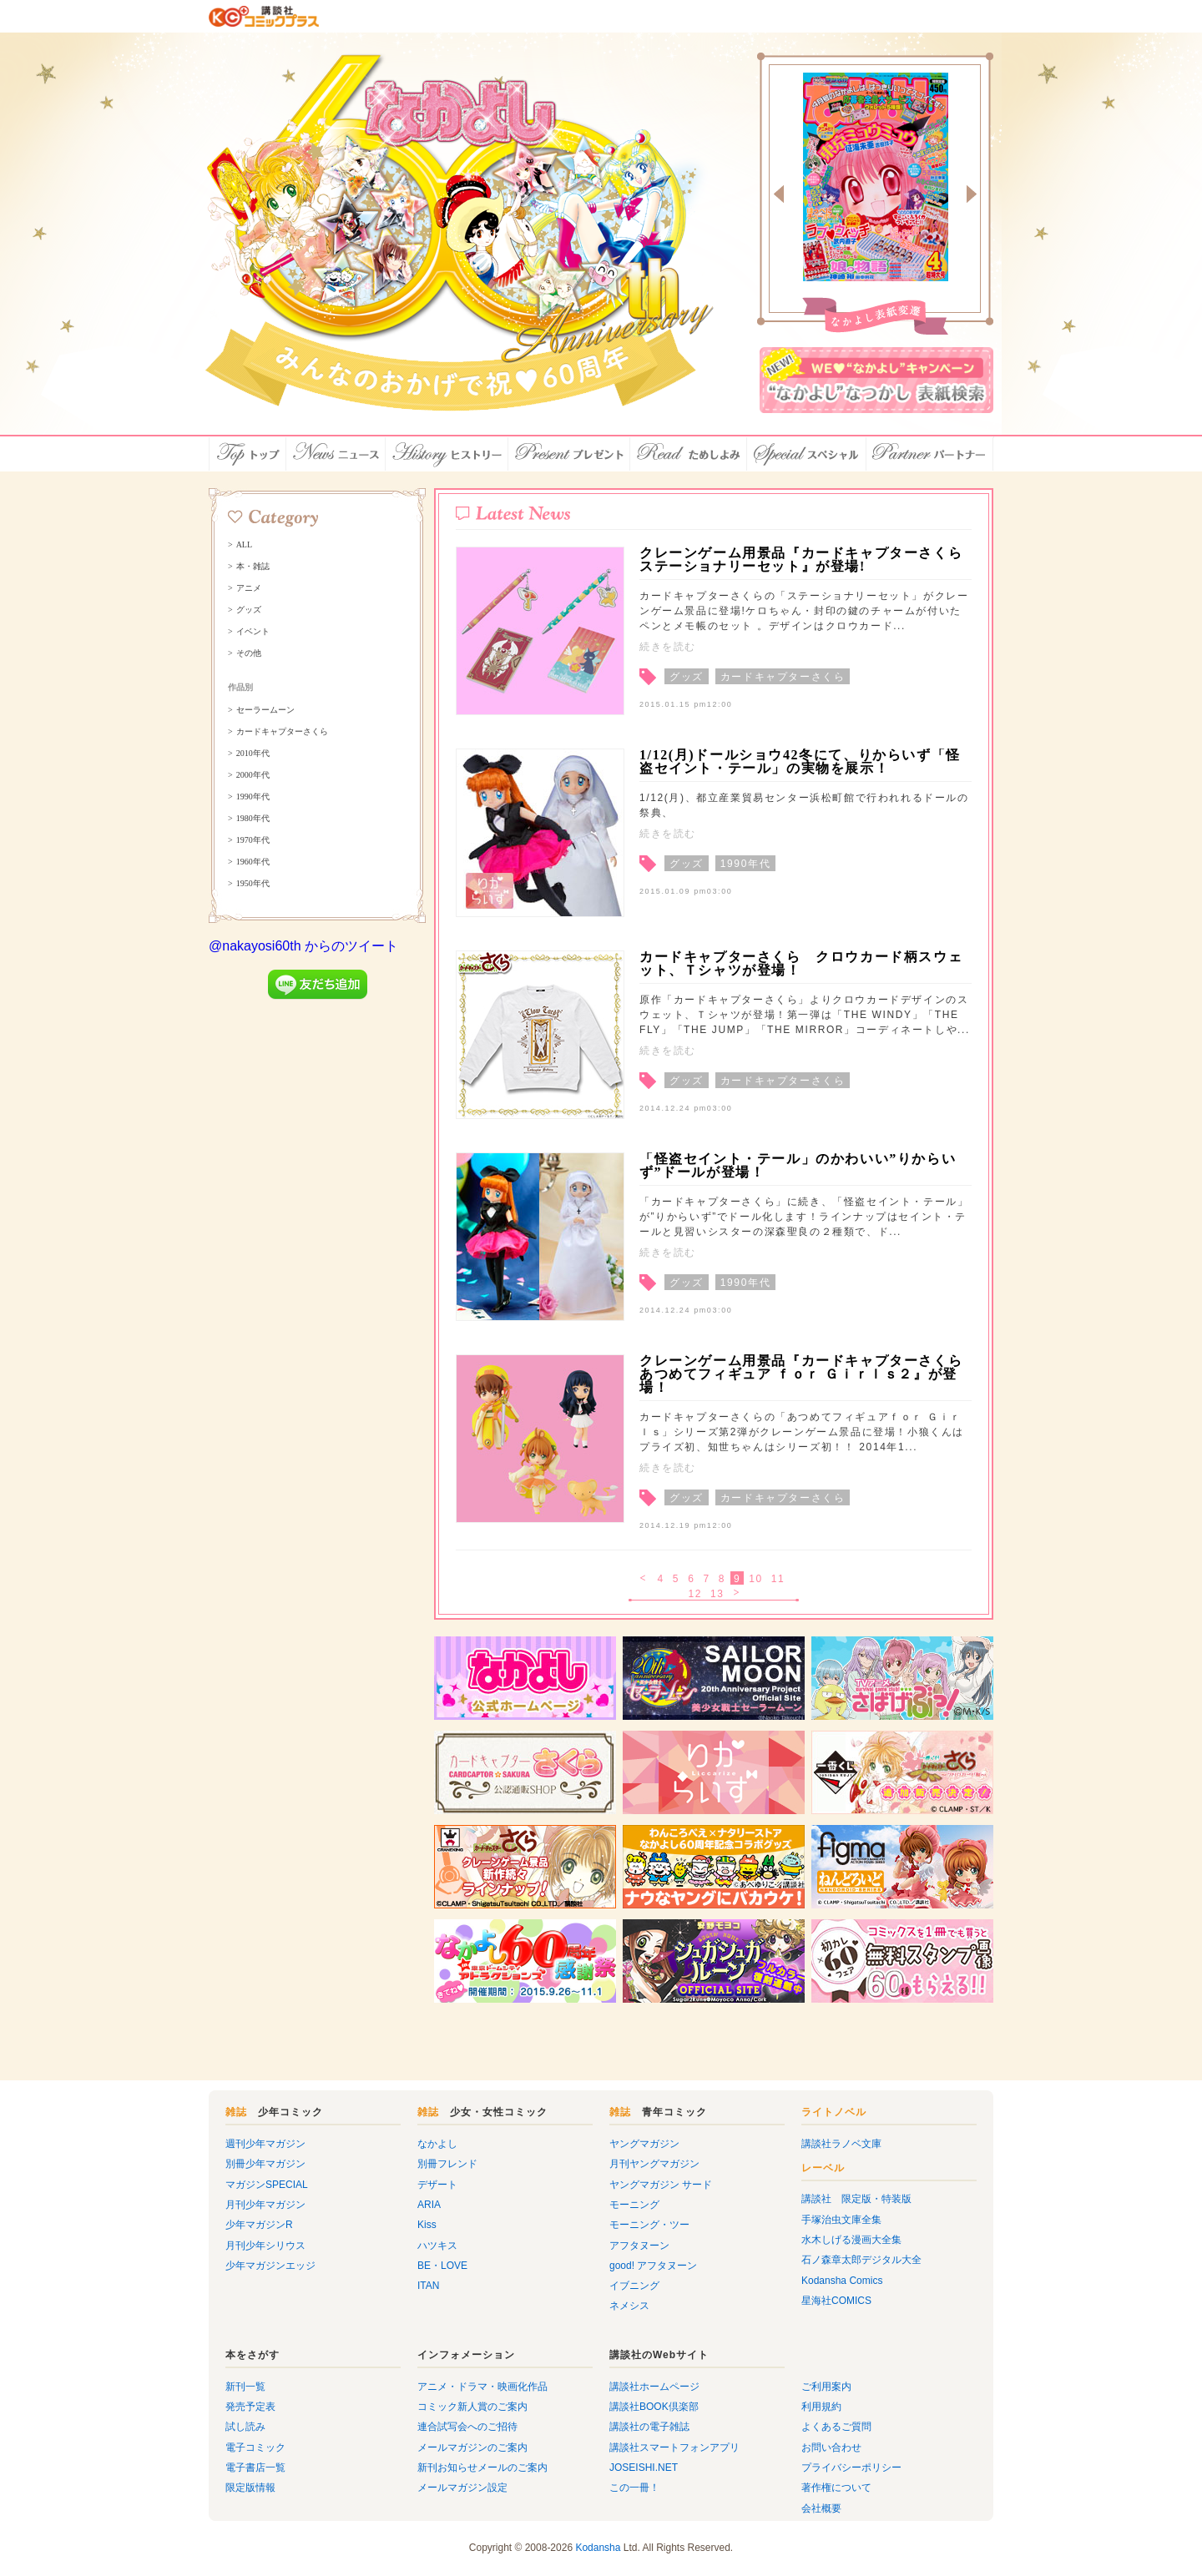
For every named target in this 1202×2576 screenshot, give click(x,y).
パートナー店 (929, 454)
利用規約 (821, 2406)
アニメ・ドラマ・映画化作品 (482, 2386)
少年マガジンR (259, 2225)
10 (756, 1579)
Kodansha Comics (841, 2280)
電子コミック (255, 2447)
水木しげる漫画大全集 (851, 2240)
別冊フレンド (447, 2164)
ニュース (336, 454)
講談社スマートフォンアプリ (674, 2447)
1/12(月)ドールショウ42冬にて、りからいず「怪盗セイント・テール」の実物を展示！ (800, 761)
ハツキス (437, 2245)
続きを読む (667, 647)
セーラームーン (265, 710)
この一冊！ (634, 2487)
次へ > (738, 1593)
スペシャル (806, 454)
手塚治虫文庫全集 (841, 2220)
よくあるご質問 (836, 2426)
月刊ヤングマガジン (654, 2164)
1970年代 (253, 840)
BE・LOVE (442, 2265)
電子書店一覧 (255, 2467)
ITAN (428, 2285)
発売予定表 (250, 2406)
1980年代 (253, 818)
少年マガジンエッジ (270, 2265)
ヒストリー (447, 454)
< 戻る (644, 1578)
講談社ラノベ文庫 (841, 2144)
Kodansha (597, 2547)
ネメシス (629, 2305)
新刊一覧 (245, 2386)
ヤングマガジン (644, 2144)
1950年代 (253, 884)
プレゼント (569, 454)
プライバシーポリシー (851, 2467)
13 (717, 1594)
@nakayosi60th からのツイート (303, 946)
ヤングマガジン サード (660, 2184)
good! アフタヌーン (653, 2265)
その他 (248, 653)
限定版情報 (250, 2487)
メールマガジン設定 (462, 2487)
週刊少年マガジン (265, 2144)
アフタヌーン (639, 2245)
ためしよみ (688, 454)
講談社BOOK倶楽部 (654, 2406)
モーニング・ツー (649, 2225)
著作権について (836, 2487)
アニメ (248, 588)
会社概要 (821, 2508)
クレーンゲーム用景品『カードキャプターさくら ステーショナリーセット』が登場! (800, 559)
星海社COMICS (836, 2300)
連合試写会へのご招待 (467, 2426)
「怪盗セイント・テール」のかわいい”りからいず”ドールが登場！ (797, 1165)
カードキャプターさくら (282, 732)
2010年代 (253, 753)
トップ (247, 454)
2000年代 (253, 775)
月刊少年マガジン (265, 2205)
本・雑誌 (253, 566)
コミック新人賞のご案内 (472, 2406)
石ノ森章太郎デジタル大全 (861, 2260)
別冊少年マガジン (265, 2164)
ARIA (429, 2205)
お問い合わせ (831, 2447)
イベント (253, 632)
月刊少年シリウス (265, 2245)
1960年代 (253, 862)
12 (695, 1594)
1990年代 (253, 797)
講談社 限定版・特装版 (856, 2199)
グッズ (248, 610)
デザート (437, 2184)
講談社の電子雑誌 (649, 2426)
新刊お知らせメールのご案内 (482, 2467)
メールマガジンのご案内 (472, 2447)
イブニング (634, 2285)
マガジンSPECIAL (266, 2184)
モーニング (634, 2205)
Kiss (427, 2225)
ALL (244, 545)
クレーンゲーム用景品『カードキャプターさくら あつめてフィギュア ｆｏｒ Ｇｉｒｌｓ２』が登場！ (808, 1374)
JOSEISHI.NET (643, 2467)
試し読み (245, 2426)
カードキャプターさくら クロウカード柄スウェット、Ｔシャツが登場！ (800, 963)
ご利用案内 (826, 2386)
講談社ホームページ (654, 2386)
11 (778, 1579)
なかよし (437, 2144)
